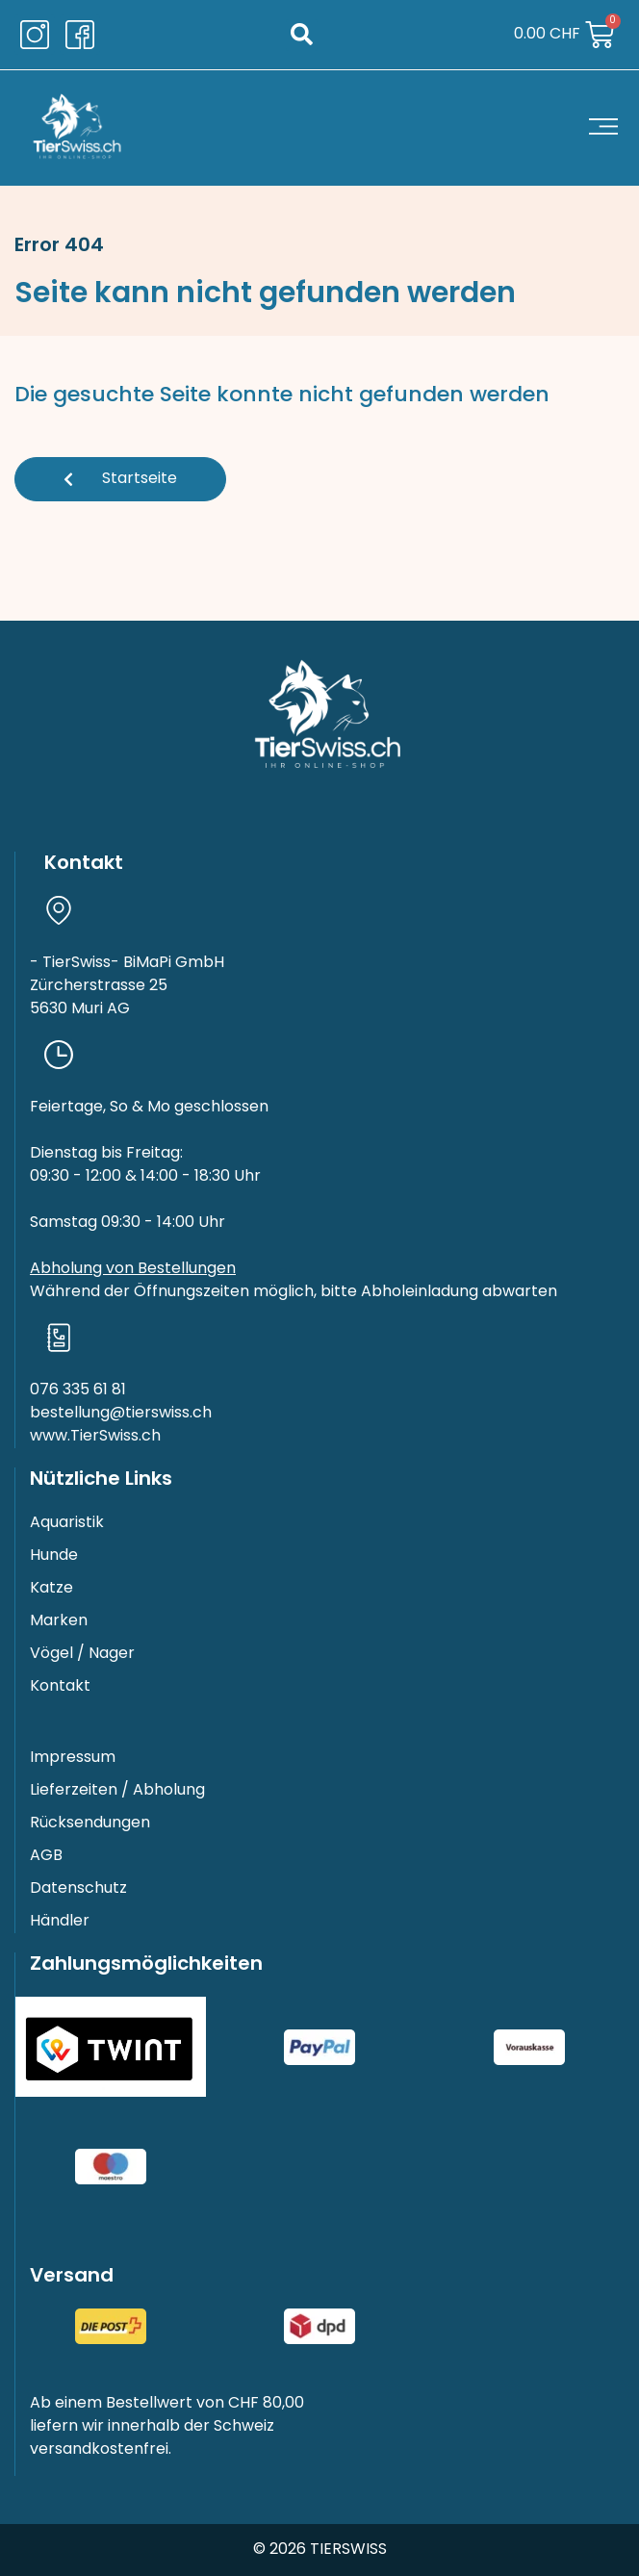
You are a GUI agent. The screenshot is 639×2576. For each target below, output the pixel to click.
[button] (302, 35)
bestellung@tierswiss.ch (121, 1413)
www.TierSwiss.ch (95, 1436)
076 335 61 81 (78, 1390)
